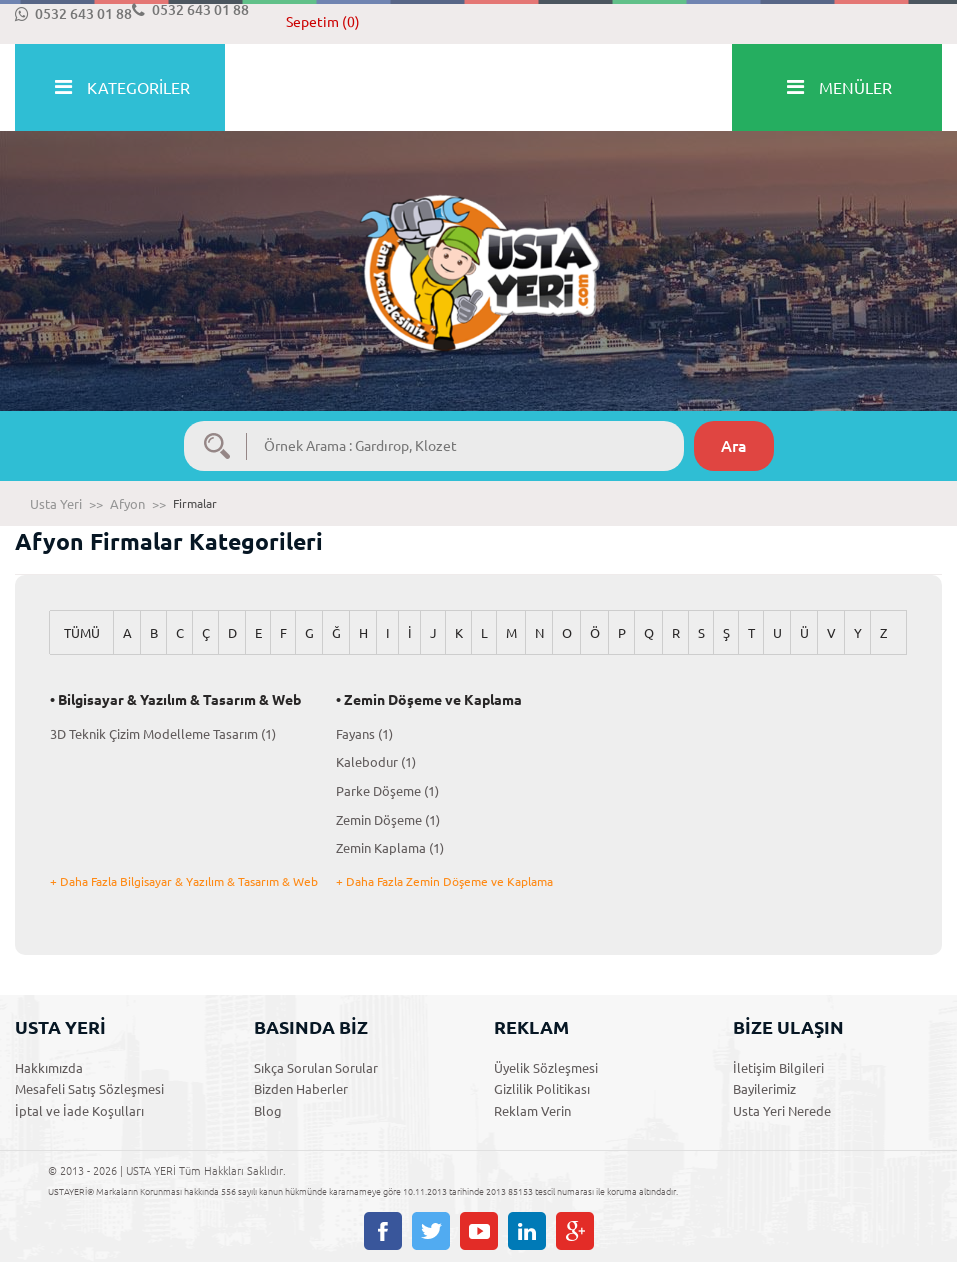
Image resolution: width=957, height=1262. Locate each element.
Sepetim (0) (323, 22)
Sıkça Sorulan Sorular (316, 1068)
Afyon (127, 504)
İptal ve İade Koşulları (79, 1111)
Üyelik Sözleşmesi (546, 1068)
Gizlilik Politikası (542, 1089)
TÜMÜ (82, 633)
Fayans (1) (364, 734)
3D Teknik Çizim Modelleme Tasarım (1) (163, 734)
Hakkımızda (49, 1068)
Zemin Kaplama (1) (390, 848)
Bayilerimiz (764, 1089)
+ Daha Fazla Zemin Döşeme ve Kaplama (444, 881)
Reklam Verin (532, 1111)
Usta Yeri (56, 504)
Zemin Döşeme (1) (388, 820)
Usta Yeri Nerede (782, 1111)
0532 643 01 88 (73, 14)
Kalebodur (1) (376, 762)
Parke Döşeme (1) (387, 791)
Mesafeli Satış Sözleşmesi (89, 1089)
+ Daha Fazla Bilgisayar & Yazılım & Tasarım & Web (184, 881)
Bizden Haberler (301, 1089)
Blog (268, 1111)
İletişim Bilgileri (778, 1068)
